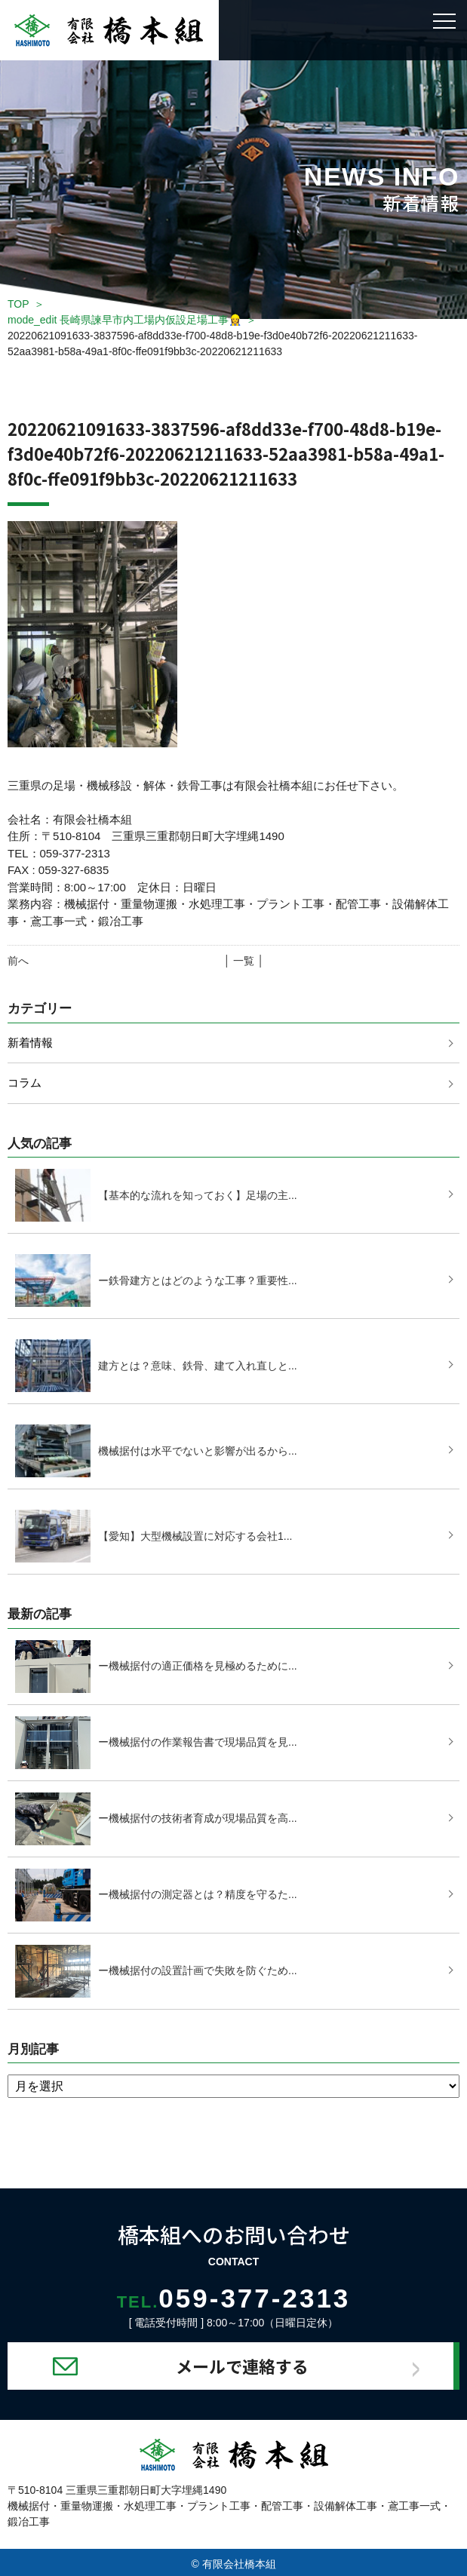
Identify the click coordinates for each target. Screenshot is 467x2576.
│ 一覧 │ (244, 961)
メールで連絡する (242, 2366)
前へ (18, 961)
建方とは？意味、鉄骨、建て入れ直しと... (197, 1366)
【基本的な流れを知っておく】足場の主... (197, 1195)
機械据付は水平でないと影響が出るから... (197, 1451)
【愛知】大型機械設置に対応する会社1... (195, 1536)
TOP (18, 304)
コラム (24, 1082)
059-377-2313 (234, 2298)
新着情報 (30, 1042)
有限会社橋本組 (239, 2564)
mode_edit (124, 320)
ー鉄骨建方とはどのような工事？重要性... (197, 1280)
